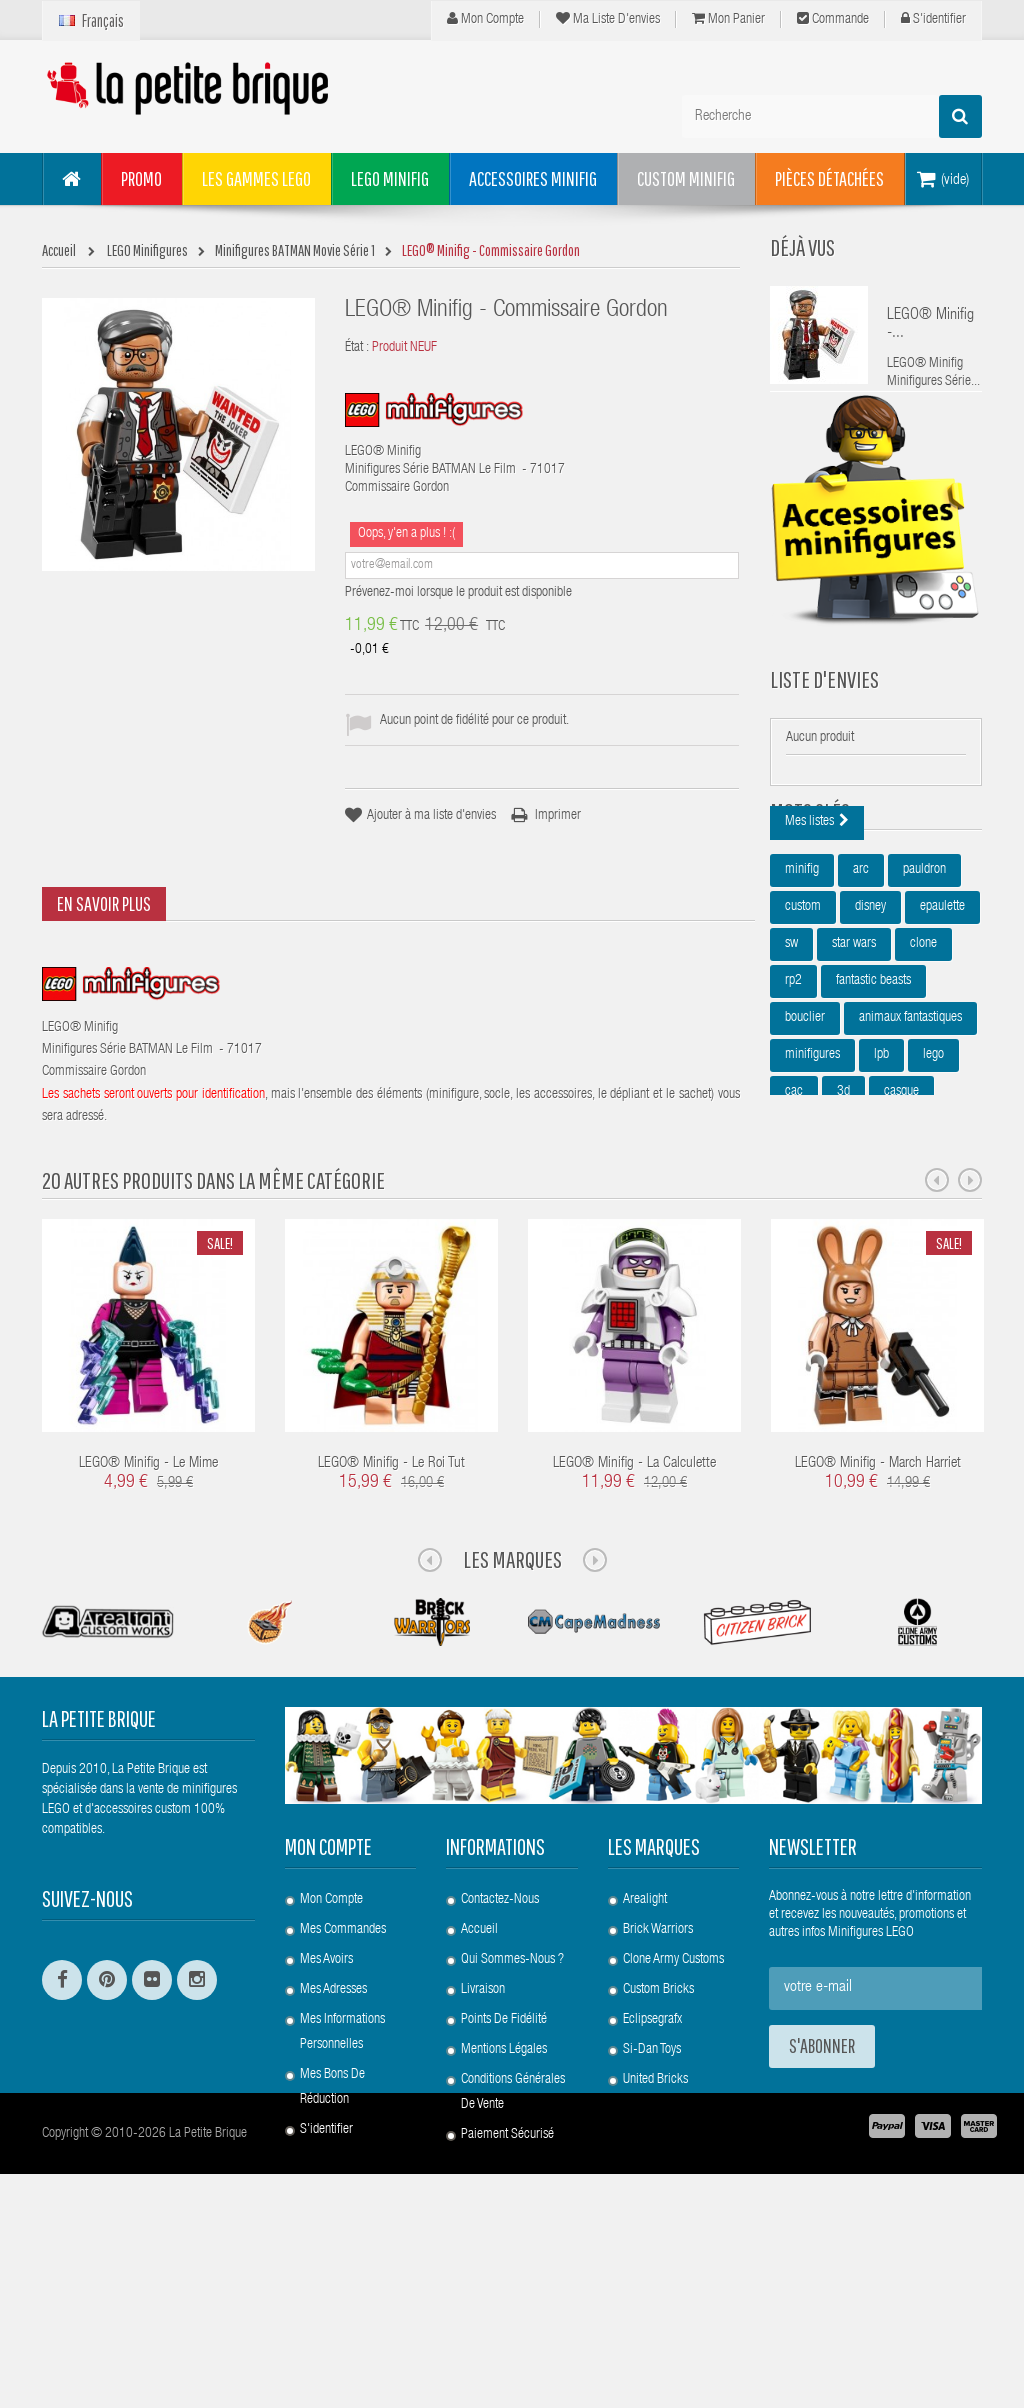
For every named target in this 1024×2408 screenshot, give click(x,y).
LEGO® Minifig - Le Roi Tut (391, 1609)
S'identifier (933, 19)
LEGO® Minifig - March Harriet (878, 1609)
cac (794, 1200)
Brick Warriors (658, 2075)
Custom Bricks (658, 2135)
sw (791, 1052)
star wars (854, 1052)
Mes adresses (333, 2135)
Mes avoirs (326, 2105)
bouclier (805, 1126)
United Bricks (655, 2225)
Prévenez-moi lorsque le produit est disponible (458, 593)
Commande (833, 19)
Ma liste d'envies (608, 19)
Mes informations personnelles (342, 2177)
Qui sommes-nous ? (512, 2105)
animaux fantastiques (910, 1126)
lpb (881, 1163)
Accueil (479, 2075)
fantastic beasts (873, 1089)
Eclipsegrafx (652, 2165)
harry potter (813, 1237)
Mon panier (728, 19)
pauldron (924, 978)
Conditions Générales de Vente (513, 2237)
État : (357, 348)
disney (870, 1015)
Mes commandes (343, 2075)
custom (803, 1015)
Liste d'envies (824, 716)
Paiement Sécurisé (507, 2280)
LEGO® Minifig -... (930, 325)
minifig (802, 978)
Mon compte (485, 19)
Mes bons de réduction (332, 2232)
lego (933, 1163)
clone (923, 1052)
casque (901, 1200)
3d (843, 1200)
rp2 (793, 1089)
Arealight (645, 2045)
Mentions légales (504, 2195)
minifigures (812, 1163)
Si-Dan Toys (652, 2195)
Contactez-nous (500, 2045)
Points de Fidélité (504, 2165)
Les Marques (512, 1705)
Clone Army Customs (673, 2105)
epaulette (942, 1015)
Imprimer (558, 816)
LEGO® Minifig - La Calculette (634, 1609)
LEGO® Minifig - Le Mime (148, 1609)
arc (861, 978)
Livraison (483, 2135)
